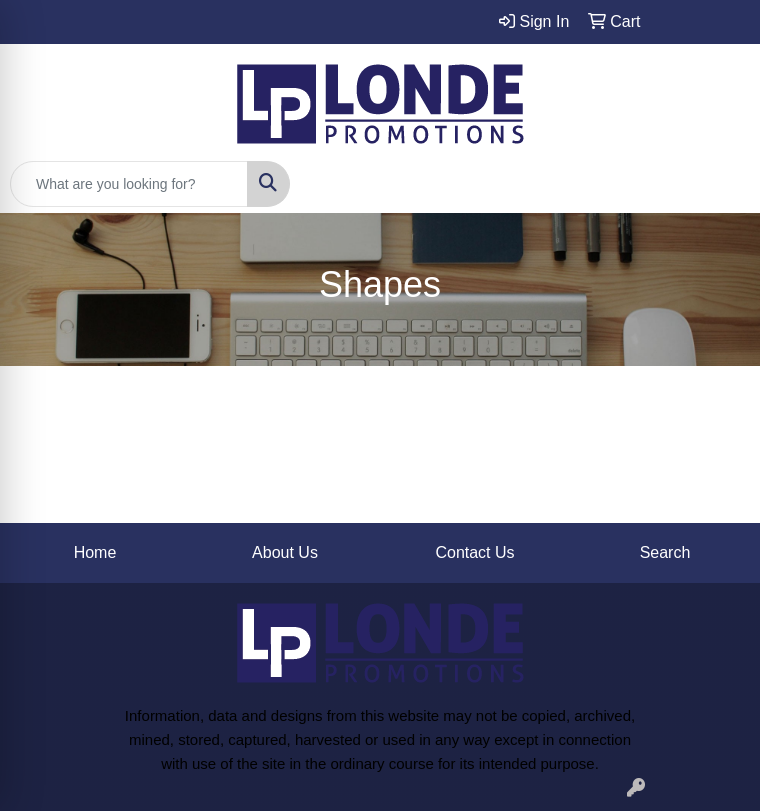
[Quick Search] (129, 184)
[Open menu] (720, 184)
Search (665, 552)
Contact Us (474, 552)
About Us (285, 552)
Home (95, 552)
